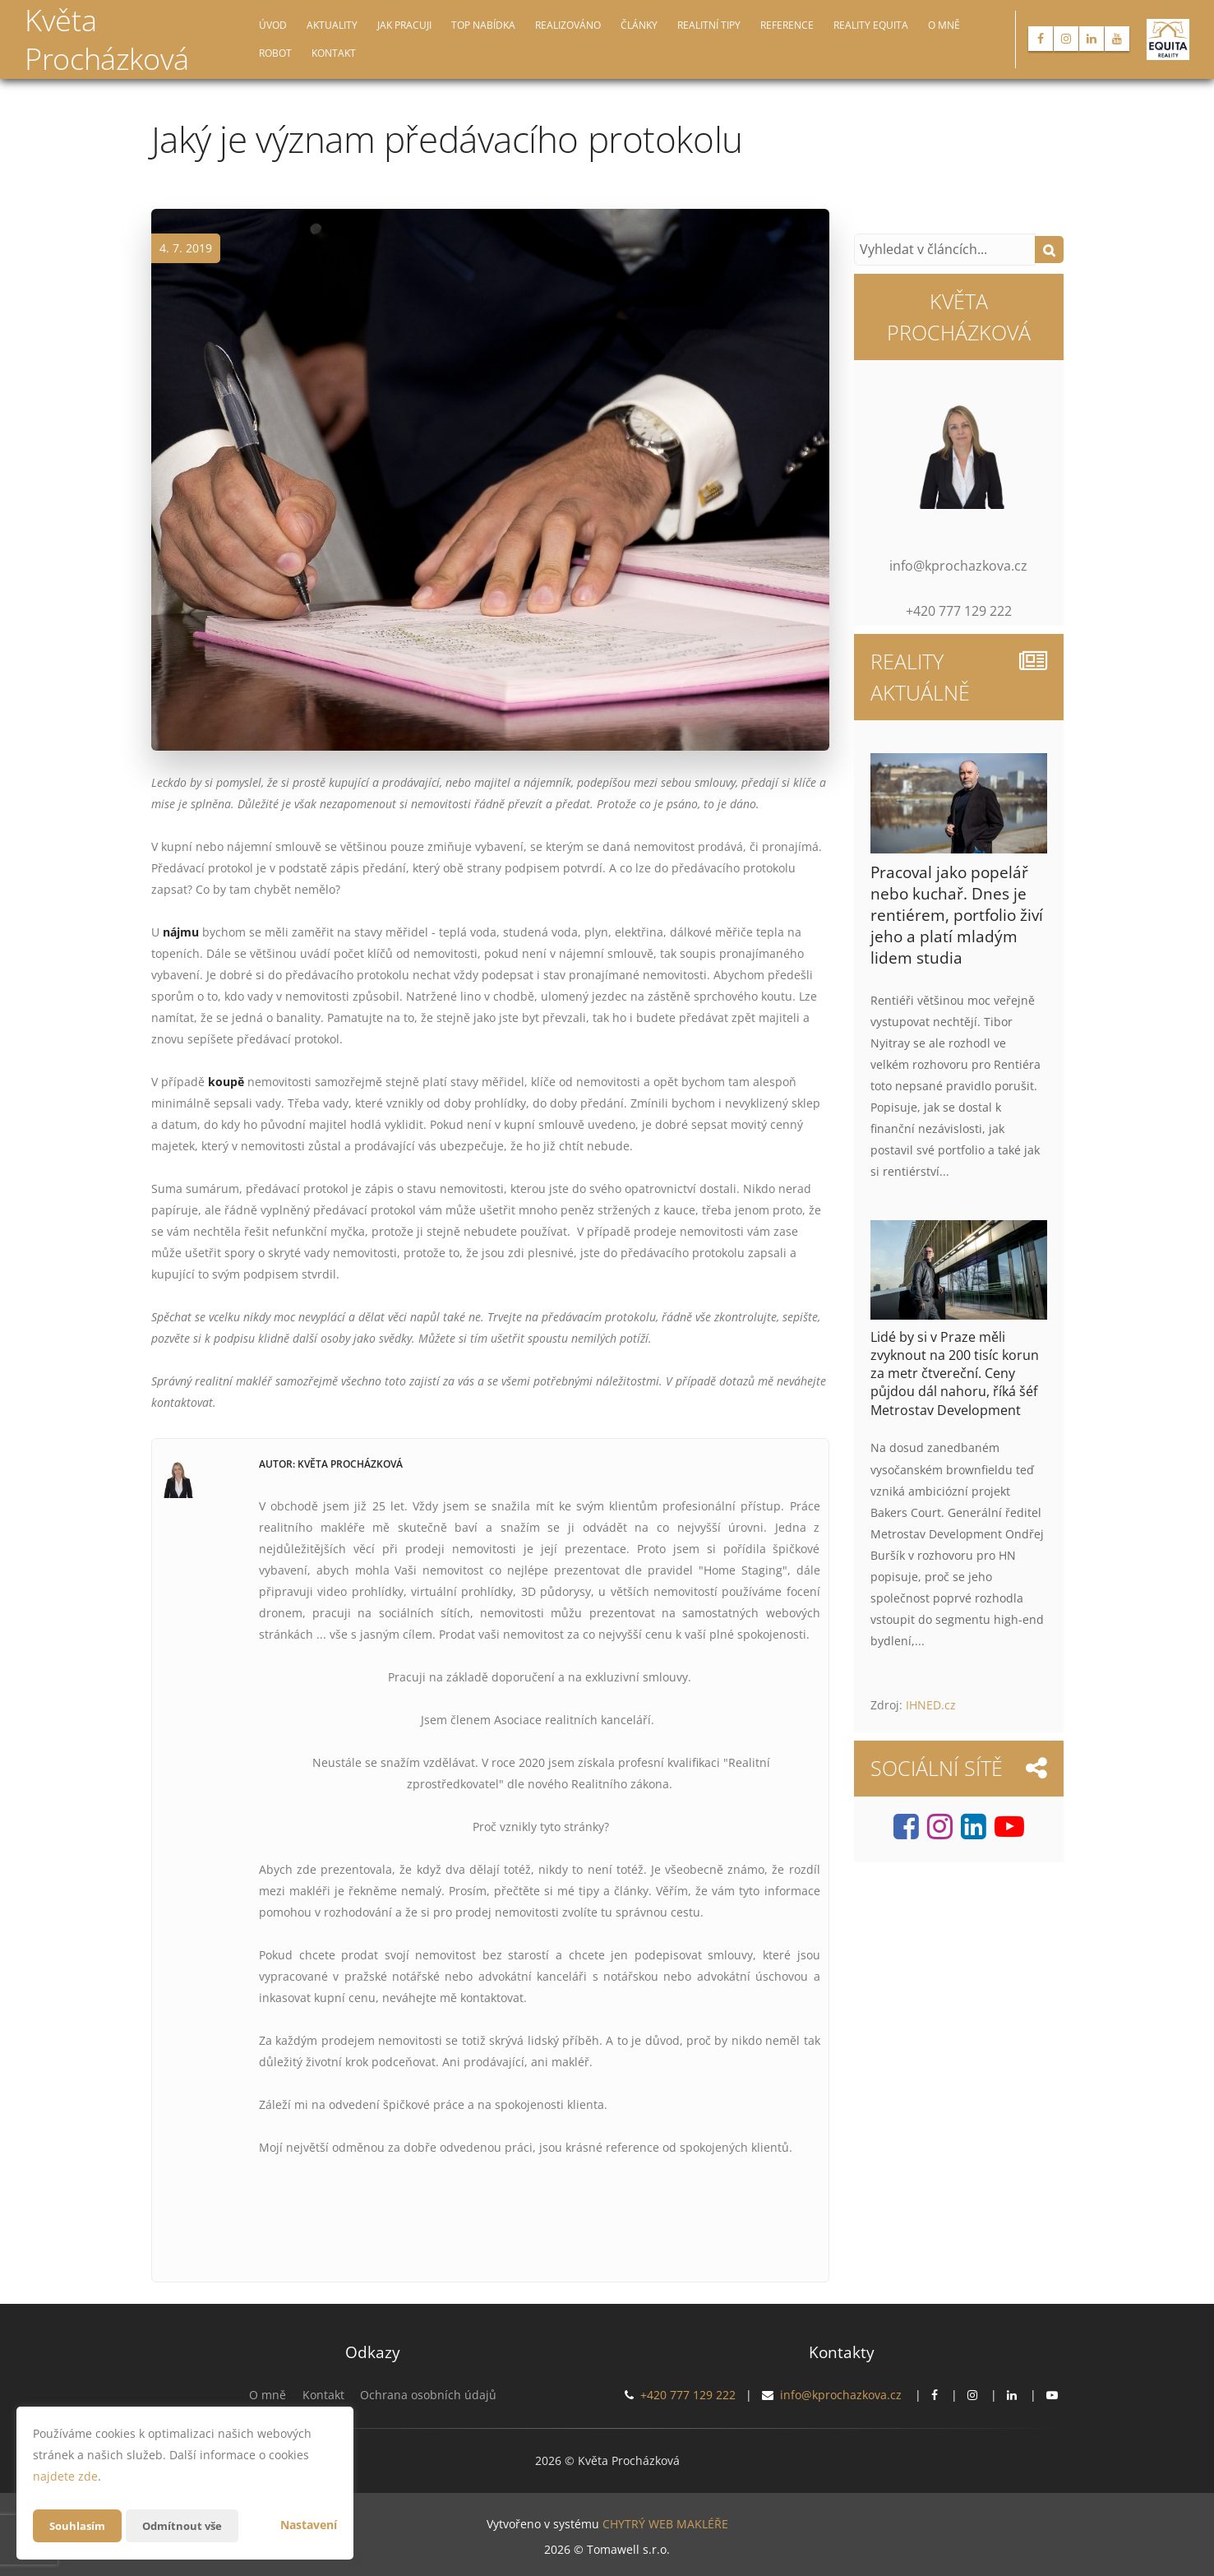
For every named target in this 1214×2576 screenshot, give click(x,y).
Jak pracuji (404, 25)
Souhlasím (78, 2525)
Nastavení (308, 2524)
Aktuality (332, 25)
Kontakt (334, 53)
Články (639, 25)
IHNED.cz (931, 1705)
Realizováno (568, 25)
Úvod (273, 25)
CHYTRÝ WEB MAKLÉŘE (665, 2523)
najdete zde (65, 2476)
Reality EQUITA (870, 25)
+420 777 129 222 (688, 2395)
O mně (944, 25)
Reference (787, 25)
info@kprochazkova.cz (841, 2395)
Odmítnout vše (188, 2525)
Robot (275, 53)
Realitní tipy (709, 25)
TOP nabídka (483, 25)
